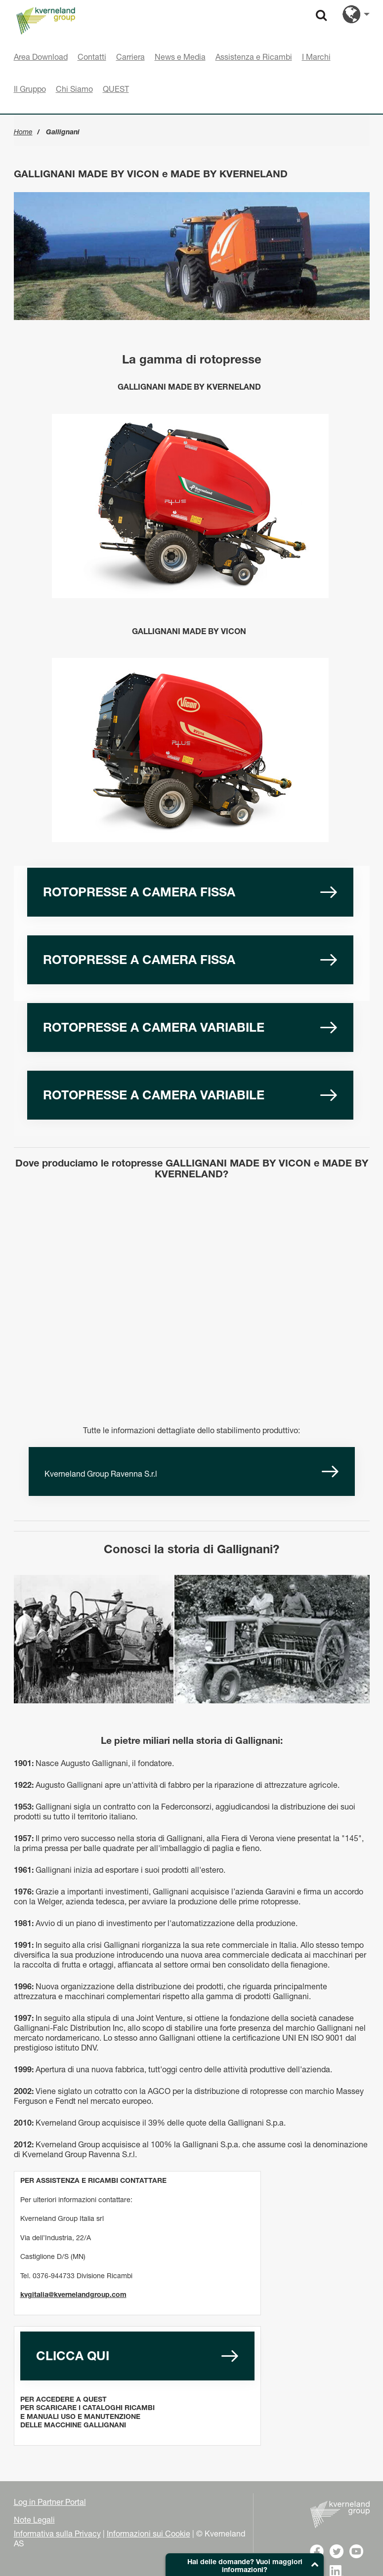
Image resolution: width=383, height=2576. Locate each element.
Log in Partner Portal (50, 2502)
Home (23, 131)
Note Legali (34, 2520)
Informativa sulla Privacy (57, 2533)
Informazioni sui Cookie (148, 2533)
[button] (245, 2564)
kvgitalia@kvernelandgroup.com (73, 2294)
